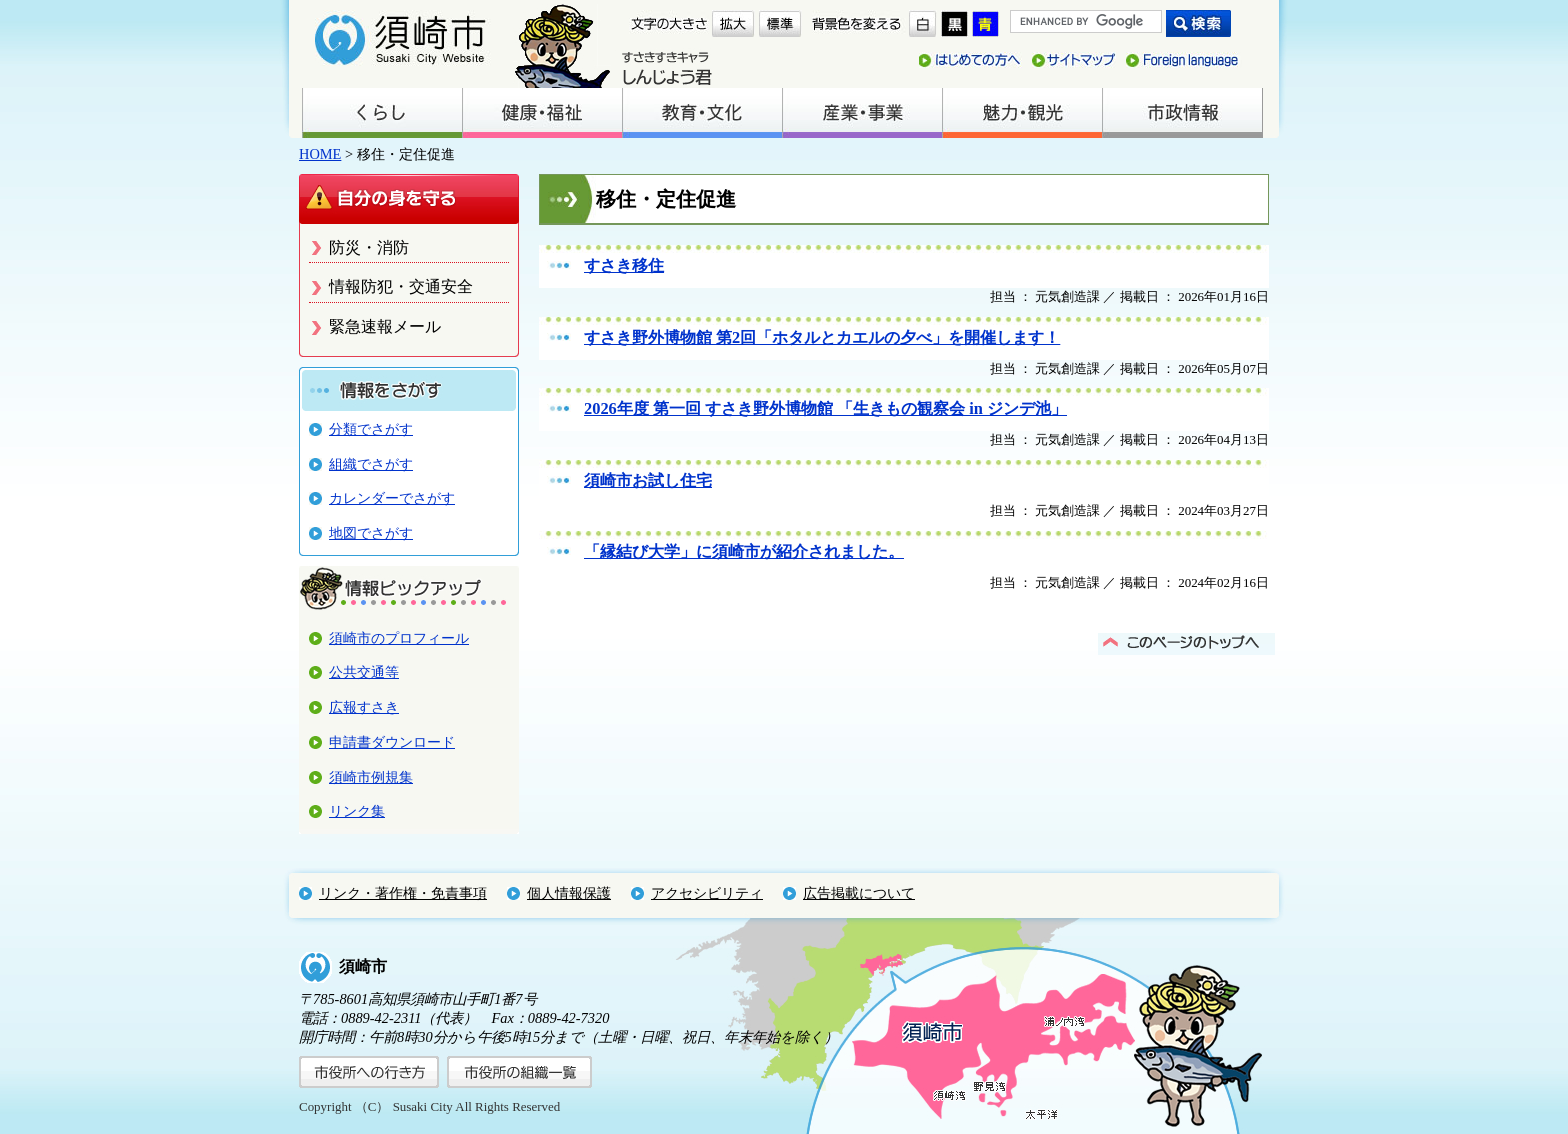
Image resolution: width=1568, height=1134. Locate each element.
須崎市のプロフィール (399, 638)
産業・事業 (862, 113)
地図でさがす (371, 533)
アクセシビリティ (707, 893)
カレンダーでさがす (392, 498)
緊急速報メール (385, 326)
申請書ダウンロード (392, 742)
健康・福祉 (542, 113)
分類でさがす (371, 429)
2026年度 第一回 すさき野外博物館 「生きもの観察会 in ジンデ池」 (825, 408)
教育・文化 (702, 113)
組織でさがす (371, 464)
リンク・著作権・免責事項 (403, 893)
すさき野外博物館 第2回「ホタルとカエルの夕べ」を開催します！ (822, 337)
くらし (382, 113)
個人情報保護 (569, 893)
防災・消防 (369, 247)
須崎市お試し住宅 (648, 480)
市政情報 (1182, 113)
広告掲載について (859, 893)
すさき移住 (624, 265)
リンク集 (357, 811)
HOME (320, 154)
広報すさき (364, 707)
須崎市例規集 (371, 777)
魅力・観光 (1022, 113)
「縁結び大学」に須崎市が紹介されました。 (744, 551)
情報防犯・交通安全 (401, 286)
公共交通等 (364, 672)
